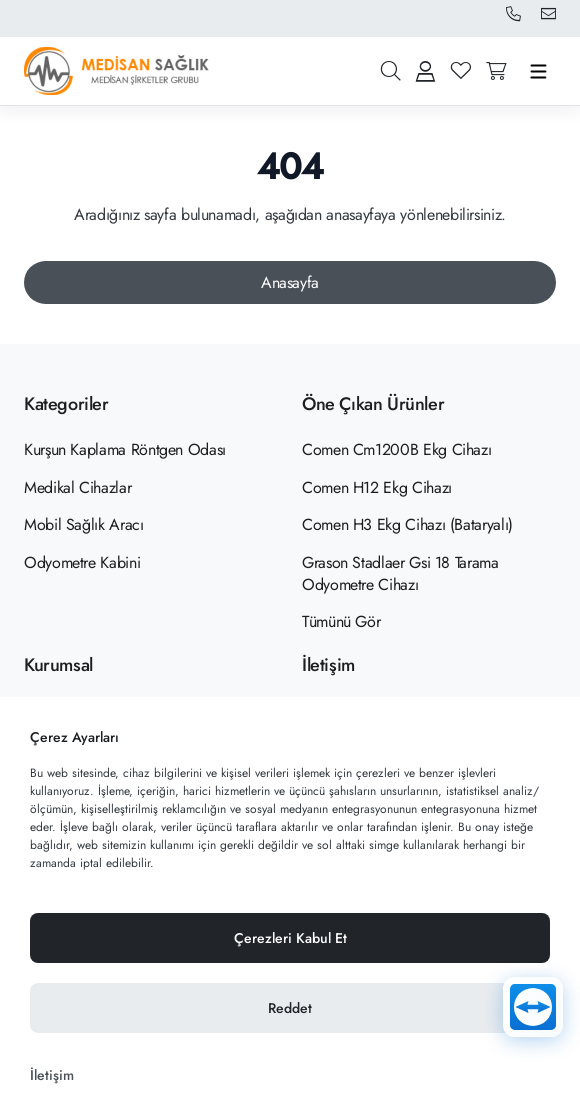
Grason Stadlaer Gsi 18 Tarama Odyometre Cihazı (400, 573)
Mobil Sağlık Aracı (84, 524)
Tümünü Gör (341, 621)
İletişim (52, 1075)
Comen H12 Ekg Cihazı (377, 487)
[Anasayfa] (290, 283)
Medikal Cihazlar (77, 487)
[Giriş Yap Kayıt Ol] (425, 71)
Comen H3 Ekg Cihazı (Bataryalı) (407, 524)
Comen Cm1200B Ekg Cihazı (396, 449)
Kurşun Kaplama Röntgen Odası (125, 449)
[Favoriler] (461, 71)
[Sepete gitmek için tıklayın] (496, 71)
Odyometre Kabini (82, 562)
